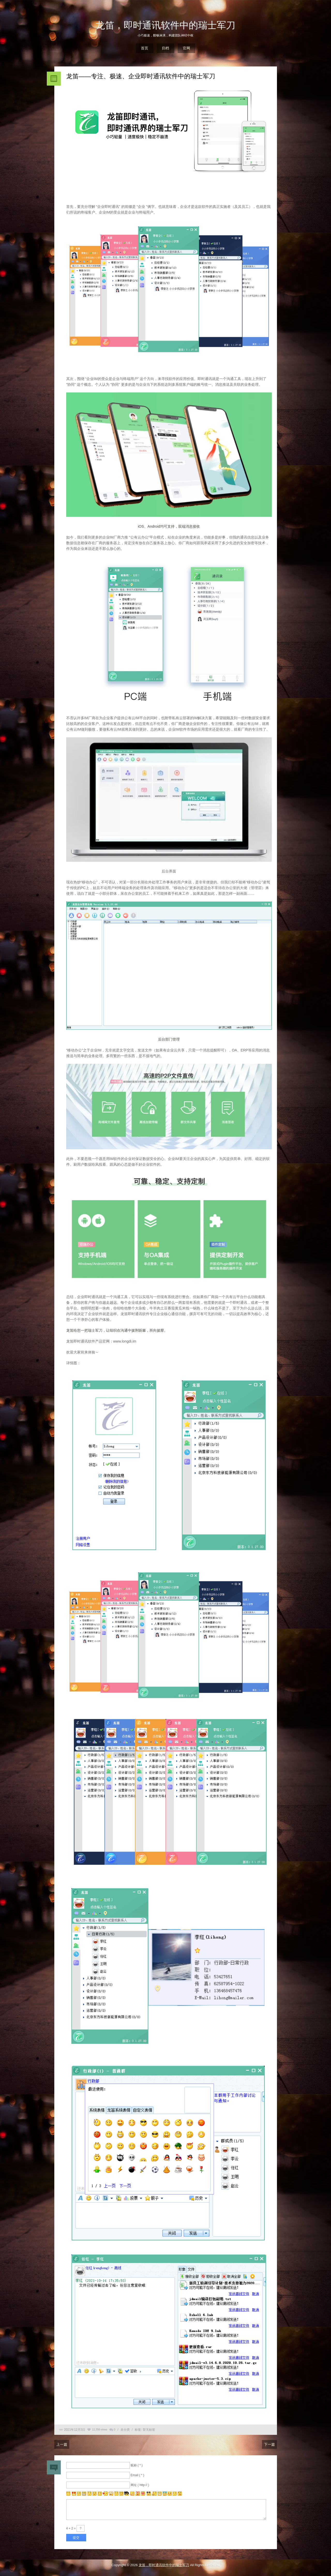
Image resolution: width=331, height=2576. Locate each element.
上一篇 (61, 2444)
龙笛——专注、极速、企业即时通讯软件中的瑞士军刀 (140, 76)
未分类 (125, 2429)
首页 (144, 48)
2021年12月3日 (75, 2429)
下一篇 (269, 2444)
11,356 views (99, 2429)
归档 (165, 48)
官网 (186, 48)
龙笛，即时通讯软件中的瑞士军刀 (165, 25)
